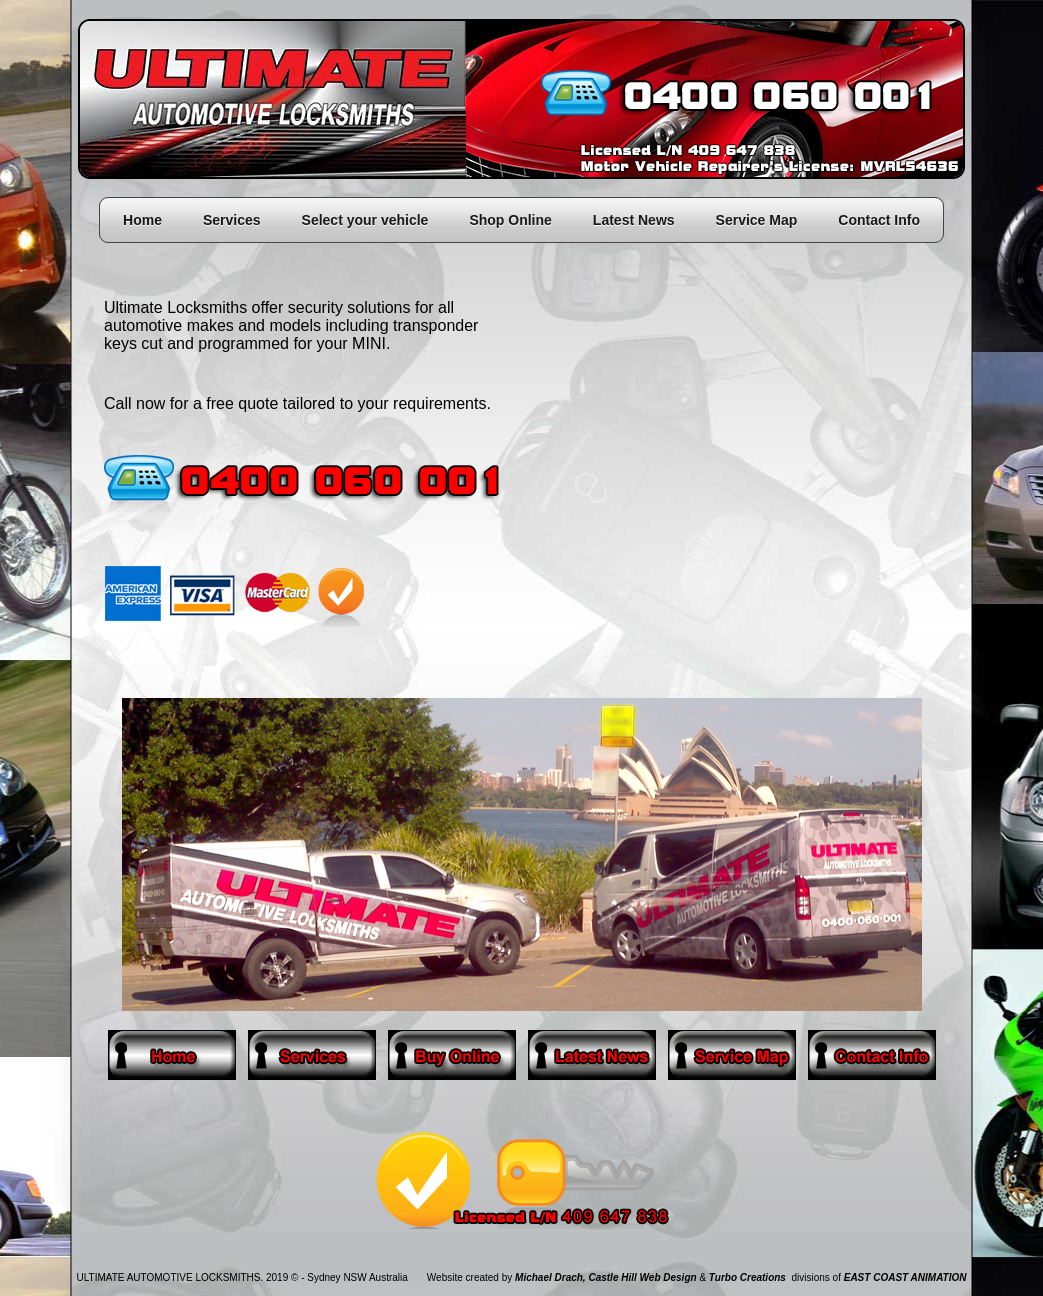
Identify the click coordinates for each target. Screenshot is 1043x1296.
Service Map (757, 220)
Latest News (634, 220)
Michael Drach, (550, 1277)
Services (232, 220)
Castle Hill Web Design (642, 1277)
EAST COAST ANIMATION (905, 1277)
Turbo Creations (747, 1277)
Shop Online (510, 220)
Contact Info (879, 220)
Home (142, 220)
